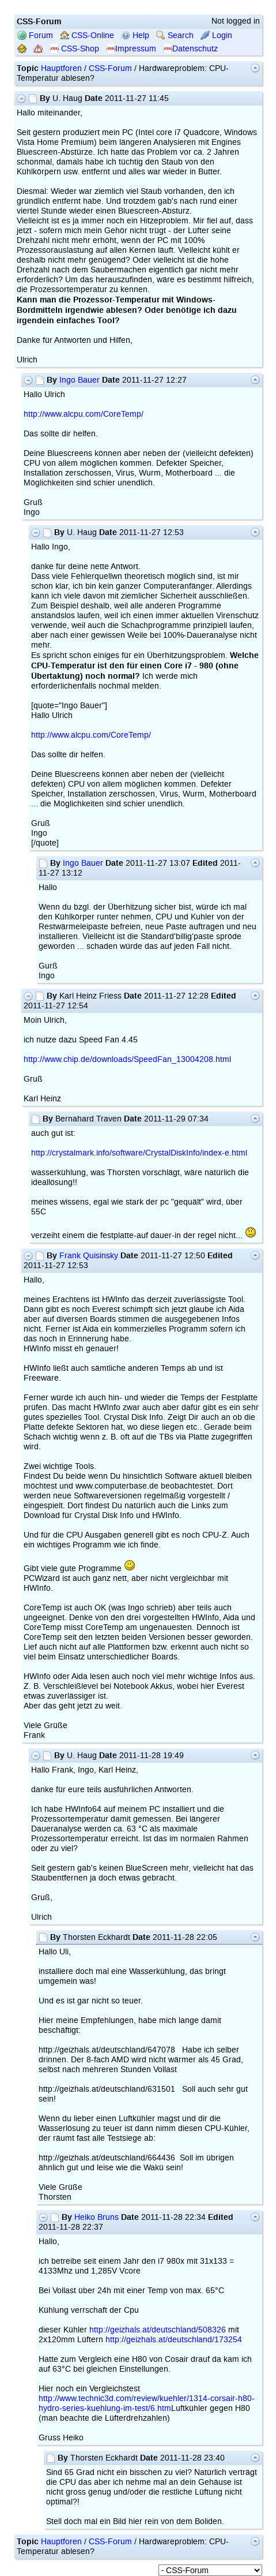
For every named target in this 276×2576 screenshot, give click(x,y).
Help (135, 35)
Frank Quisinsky (88, 1256)
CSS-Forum (110, 68)
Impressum (131, 49)
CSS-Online (87, 35)
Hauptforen (61, 68)
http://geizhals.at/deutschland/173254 (173, 2340)
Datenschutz (190, 49)
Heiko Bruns (96, 2217)
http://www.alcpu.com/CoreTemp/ (83, 414)
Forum (35, 35)
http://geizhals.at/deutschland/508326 (157, 2330)
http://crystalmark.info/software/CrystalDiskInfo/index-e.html (139, 1153)
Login (216, 35)
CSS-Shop (74, 49)
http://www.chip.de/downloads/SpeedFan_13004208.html (127, 1059)
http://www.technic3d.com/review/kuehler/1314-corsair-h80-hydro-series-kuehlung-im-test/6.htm (147, 2403)
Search (175, 35)
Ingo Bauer (79, 380)
